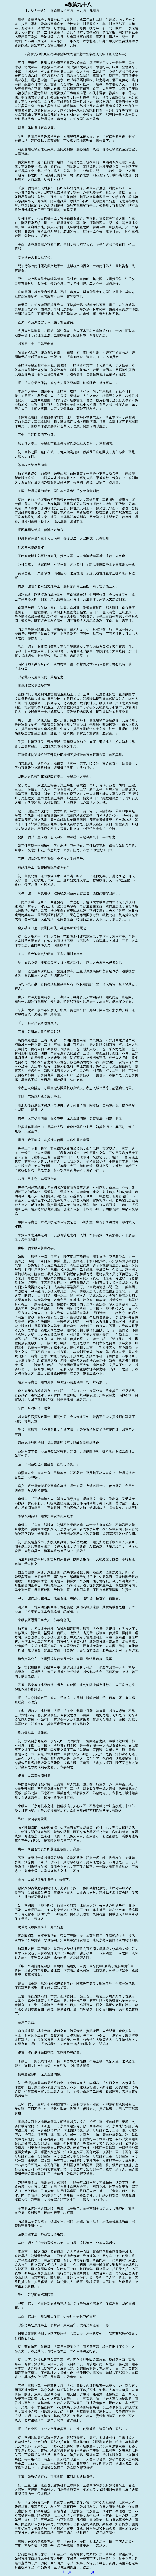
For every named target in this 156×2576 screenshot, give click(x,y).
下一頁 (89, 2572)
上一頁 (67, 2572)
